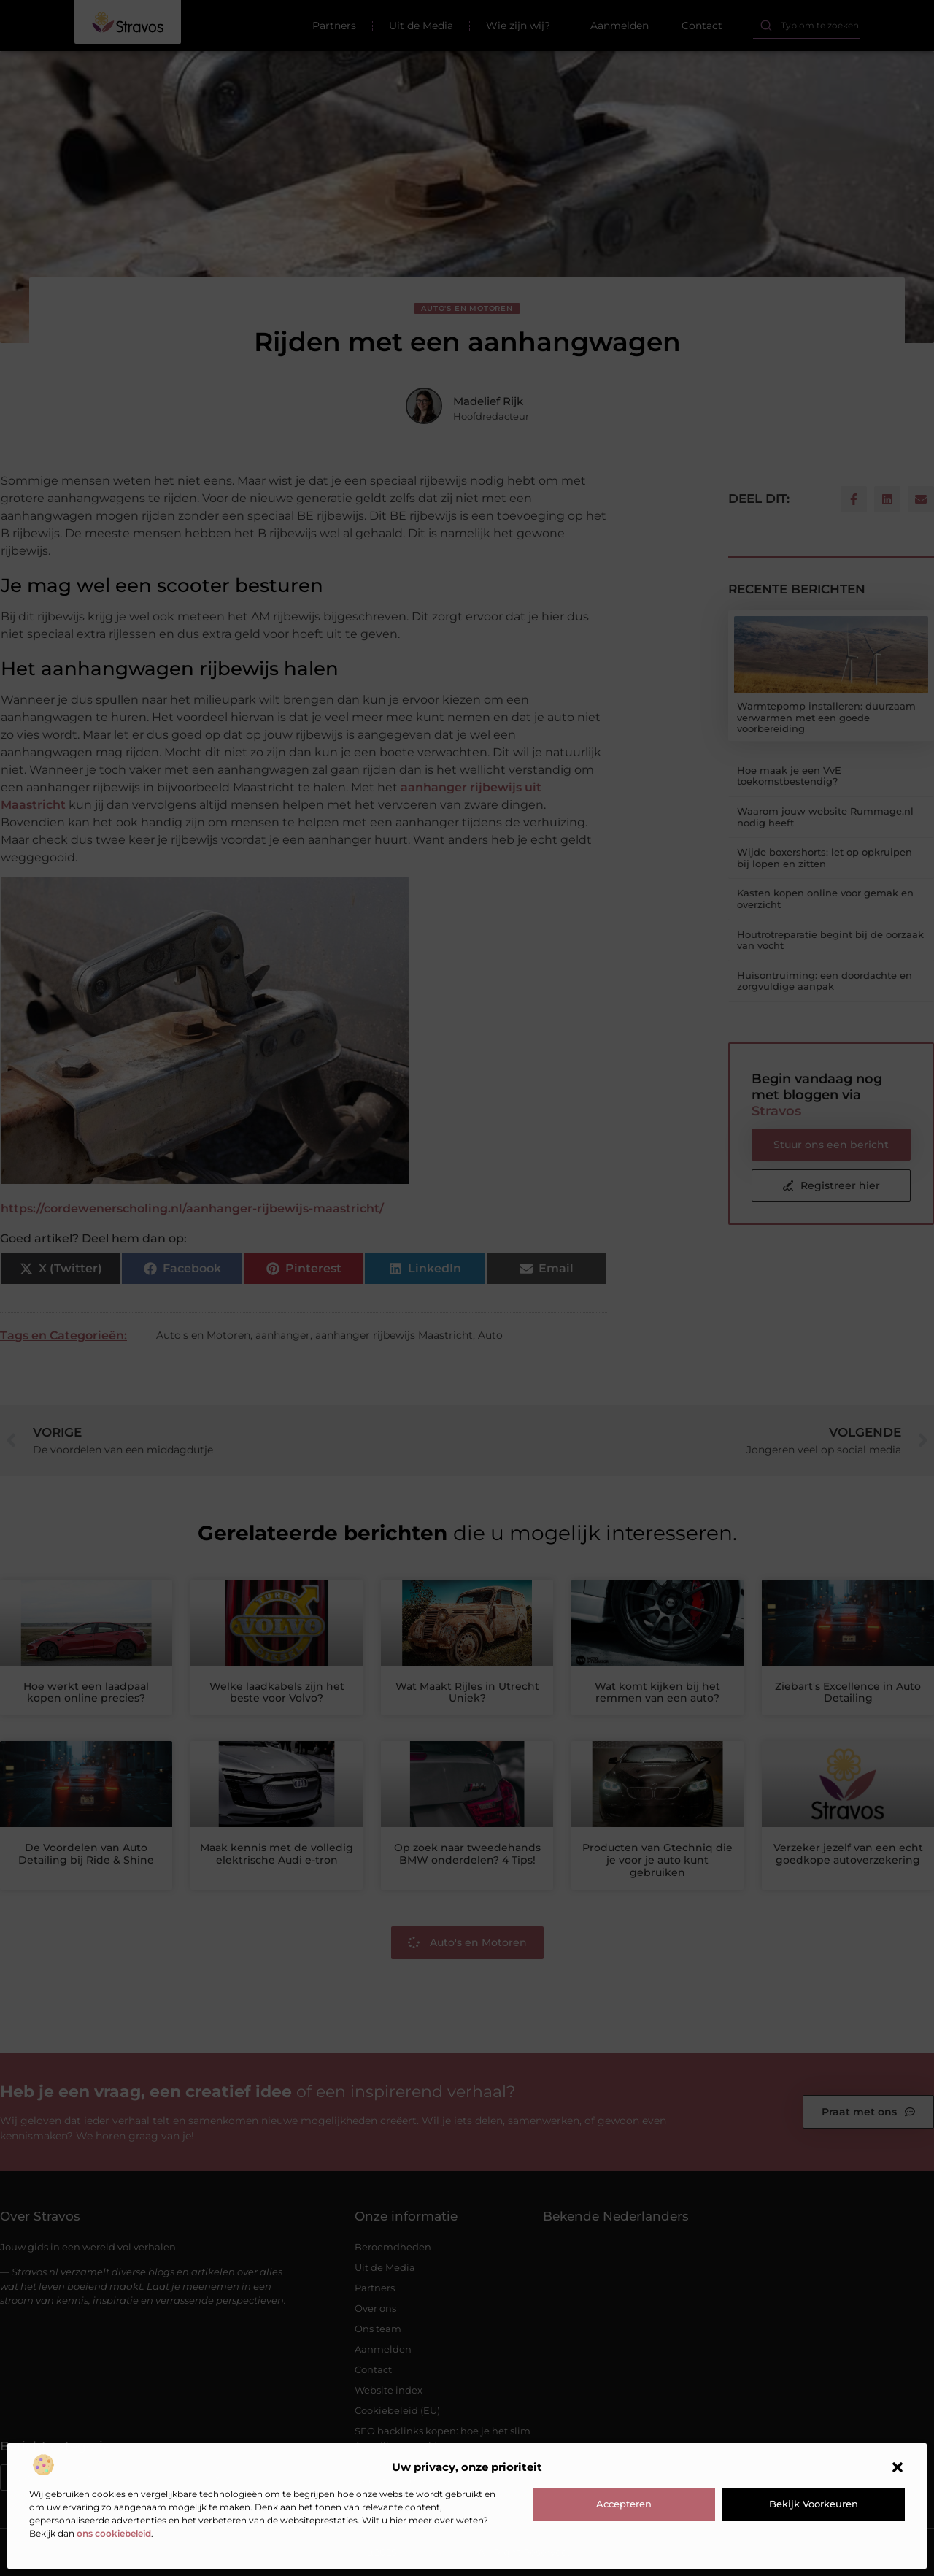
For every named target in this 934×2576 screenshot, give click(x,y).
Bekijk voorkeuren (813, 2504)
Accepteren (624, 2504)
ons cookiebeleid (114, 2533)
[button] (897, 2467)
